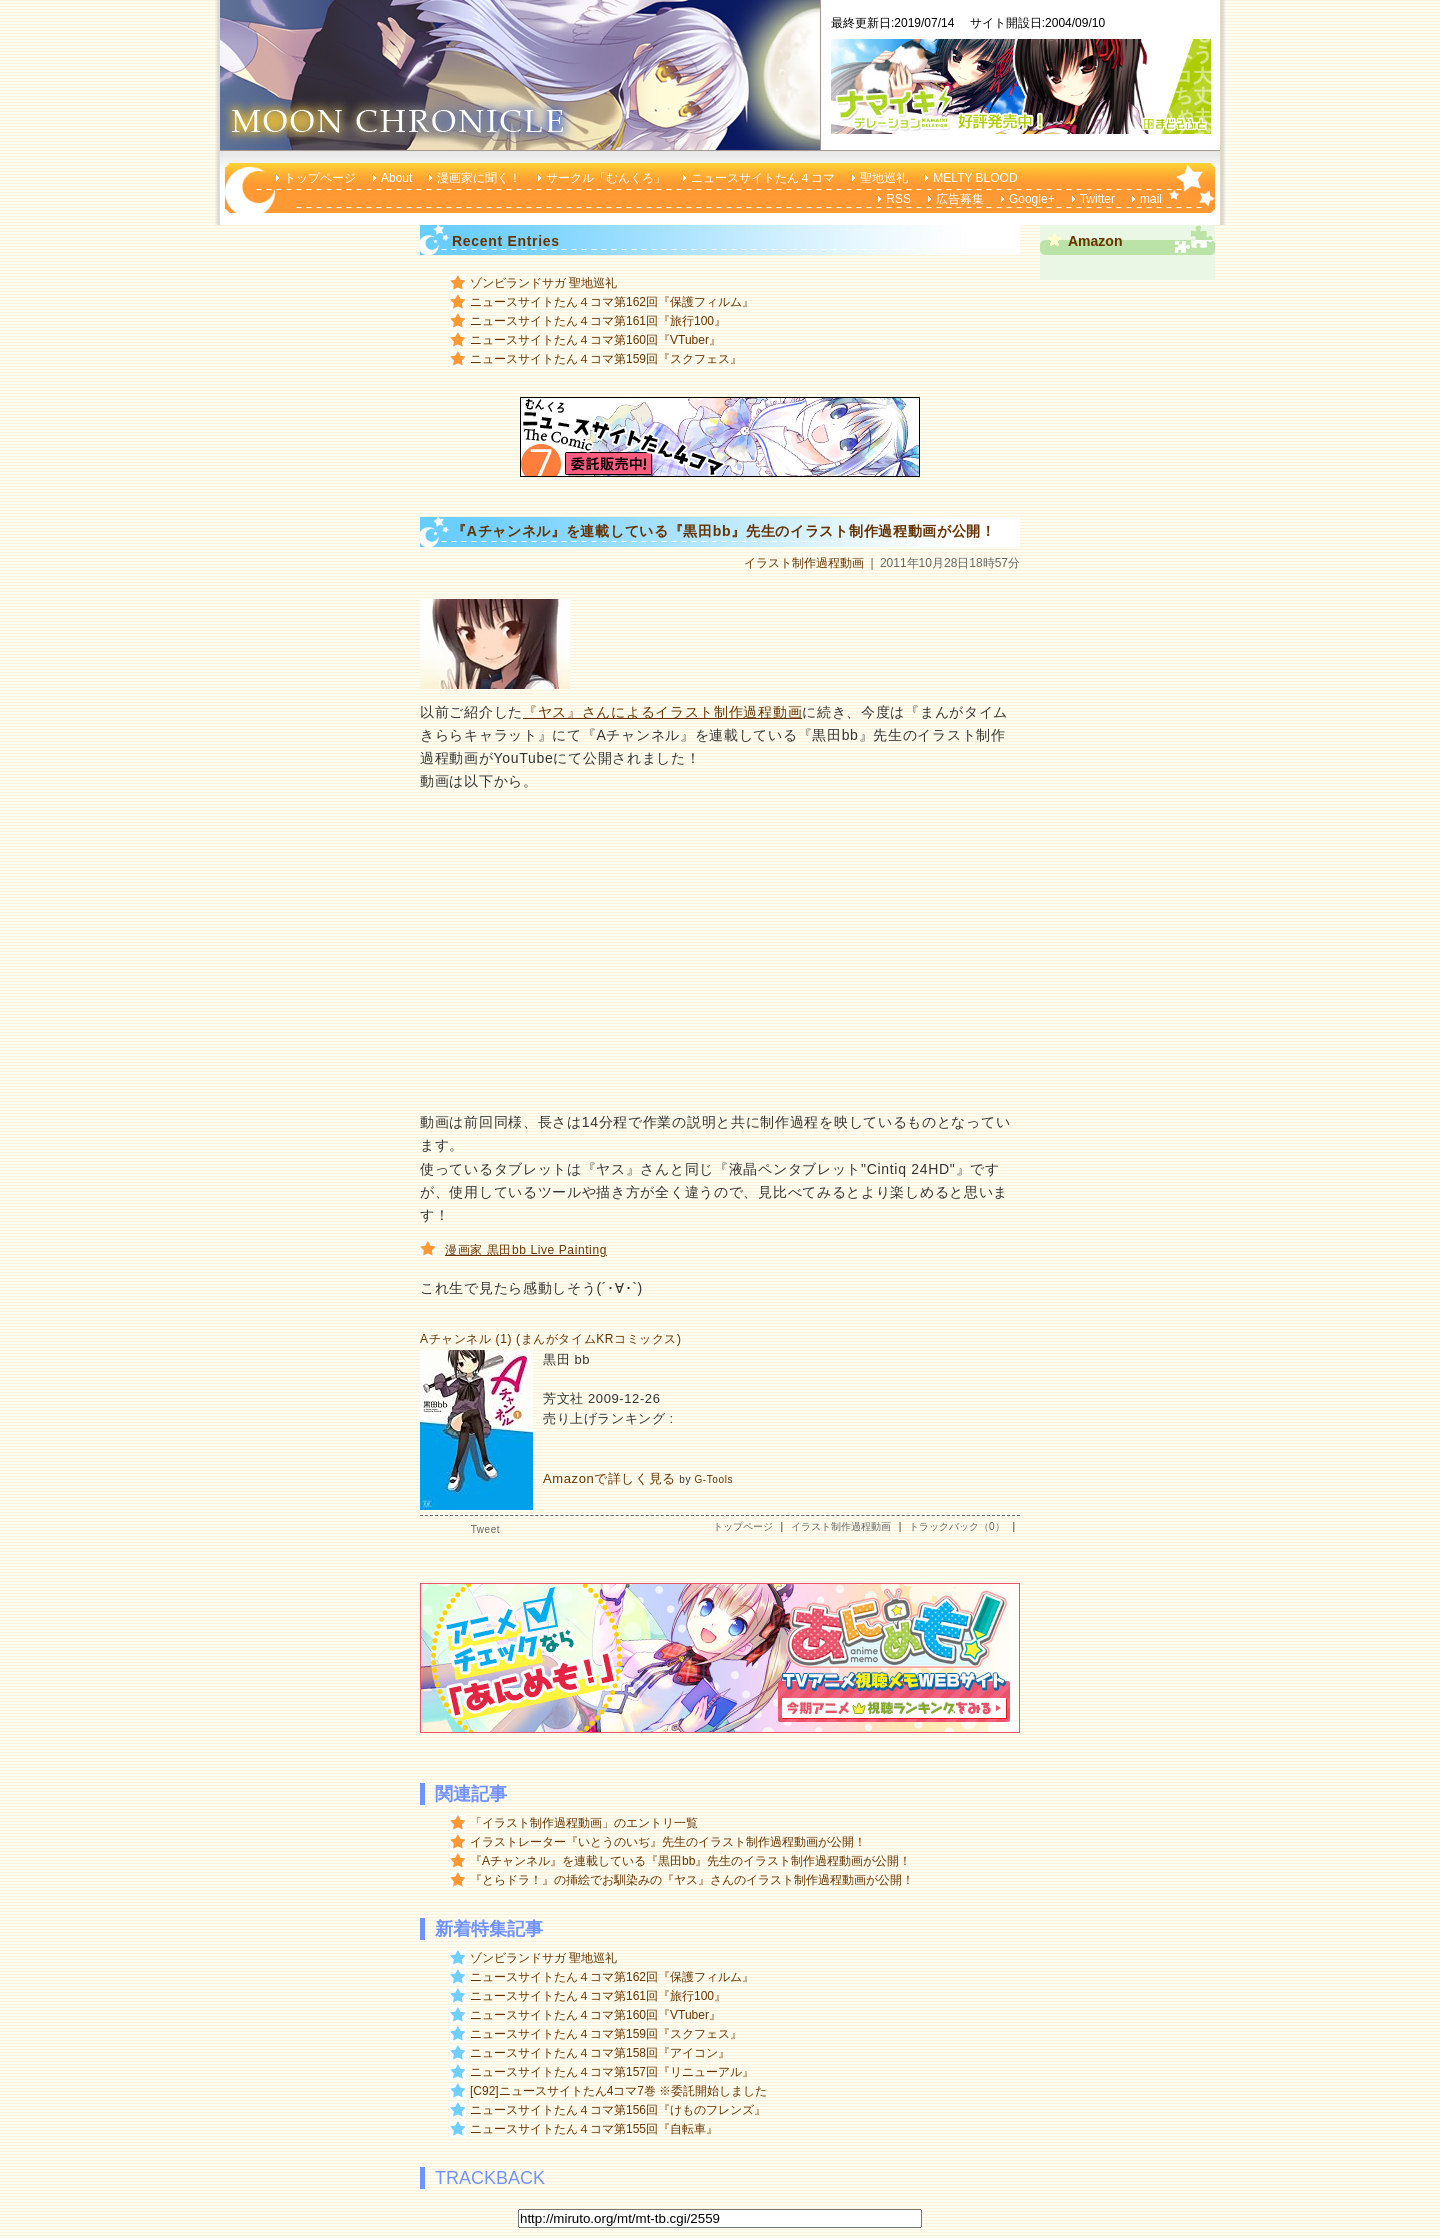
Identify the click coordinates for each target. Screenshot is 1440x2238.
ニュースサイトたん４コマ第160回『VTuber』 (595, 340)
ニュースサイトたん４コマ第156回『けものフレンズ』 (618, 2110)
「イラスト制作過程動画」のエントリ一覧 (584, 1823)
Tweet (485, 1529)
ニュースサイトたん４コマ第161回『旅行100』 (598, 321)
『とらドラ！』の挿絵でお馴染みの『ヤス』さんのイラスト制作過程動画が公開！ (692, 1880)
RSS (898, 199)
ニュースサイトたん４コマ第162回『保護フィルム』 (612, 302)
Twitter (1097, 199)
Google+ (1032, 199)
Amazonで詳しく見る (609, 1478)
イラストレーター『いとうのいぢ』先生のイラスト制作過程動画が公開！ (668, 1842)
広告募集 (960, 199)
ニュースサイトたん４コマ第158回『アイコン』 (600, 2053)
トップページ (320, 178)
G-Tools (713, 1479)
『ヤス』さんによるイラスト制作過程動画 (662, 712)
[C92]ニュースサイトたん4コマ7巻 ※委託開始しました (618, 2091)
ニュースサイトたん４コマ (763, 178)
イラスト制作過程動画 (804, 563)
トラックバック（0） (957, 1526)
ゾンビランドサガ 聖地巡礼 (543, 283)
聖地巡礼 (884, 178)
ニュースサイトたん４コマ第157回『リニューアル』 (612, 2072)
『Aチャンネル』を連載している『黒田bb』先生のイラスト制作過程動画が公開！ (690, 1861)
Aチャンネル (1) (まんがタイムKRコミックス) (551, 1339)
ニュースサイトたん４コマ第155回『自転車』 (594, 2129)
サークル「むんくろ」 (606, 178)
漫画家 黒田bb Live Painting (526, 1250)
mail (1151, 199)
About (396, 178)
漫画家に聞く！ (479, 178)
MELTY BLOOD (975, 178)
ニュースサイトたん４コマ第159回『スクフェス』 (606, 359)
